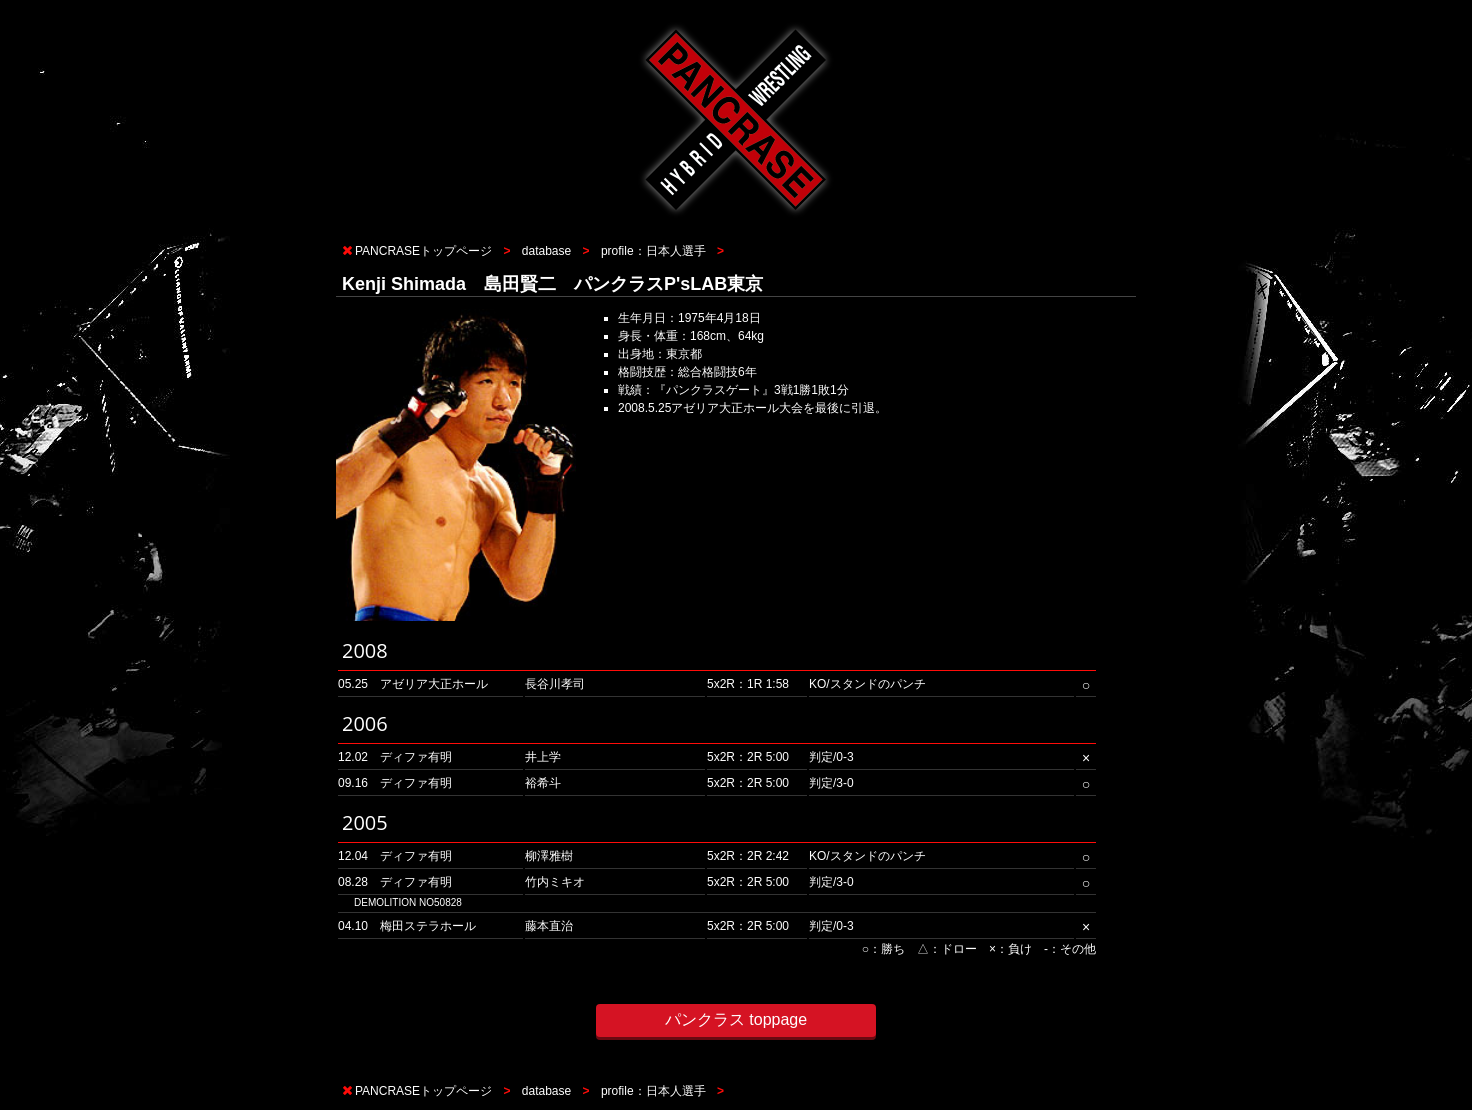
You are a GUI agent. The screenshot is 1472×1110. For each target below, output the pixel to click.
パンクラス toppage (736, 1019)
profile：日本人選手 (653, 251)
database (546, 251)
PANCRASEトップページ (423, 251)
